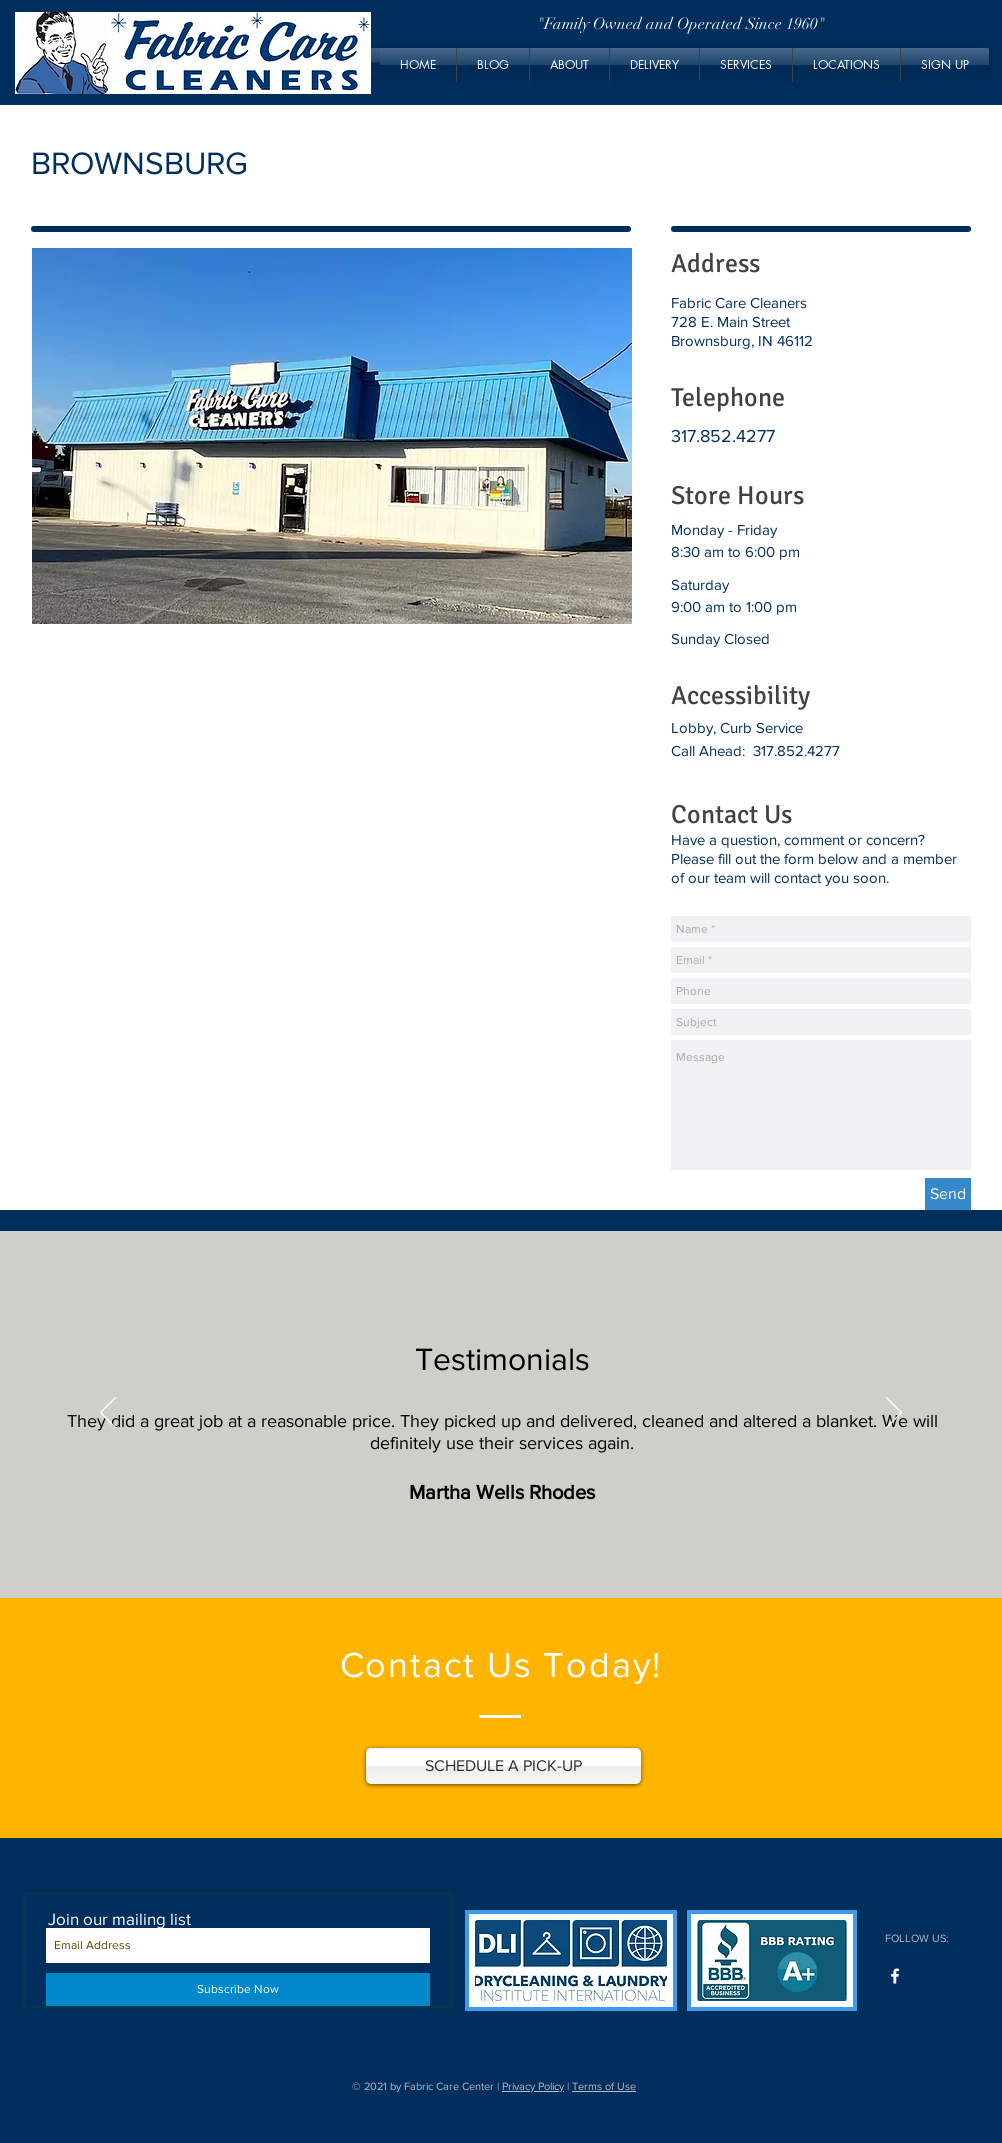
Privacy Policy (533, 2086)
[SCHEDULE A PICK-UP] (503, 1766)
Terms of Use (604, 2086)
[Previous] (108, 1414)
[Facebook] (895, 1976)
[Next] (894, 1414)
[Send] (948, 1194)
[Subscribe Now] (238, 1989)
